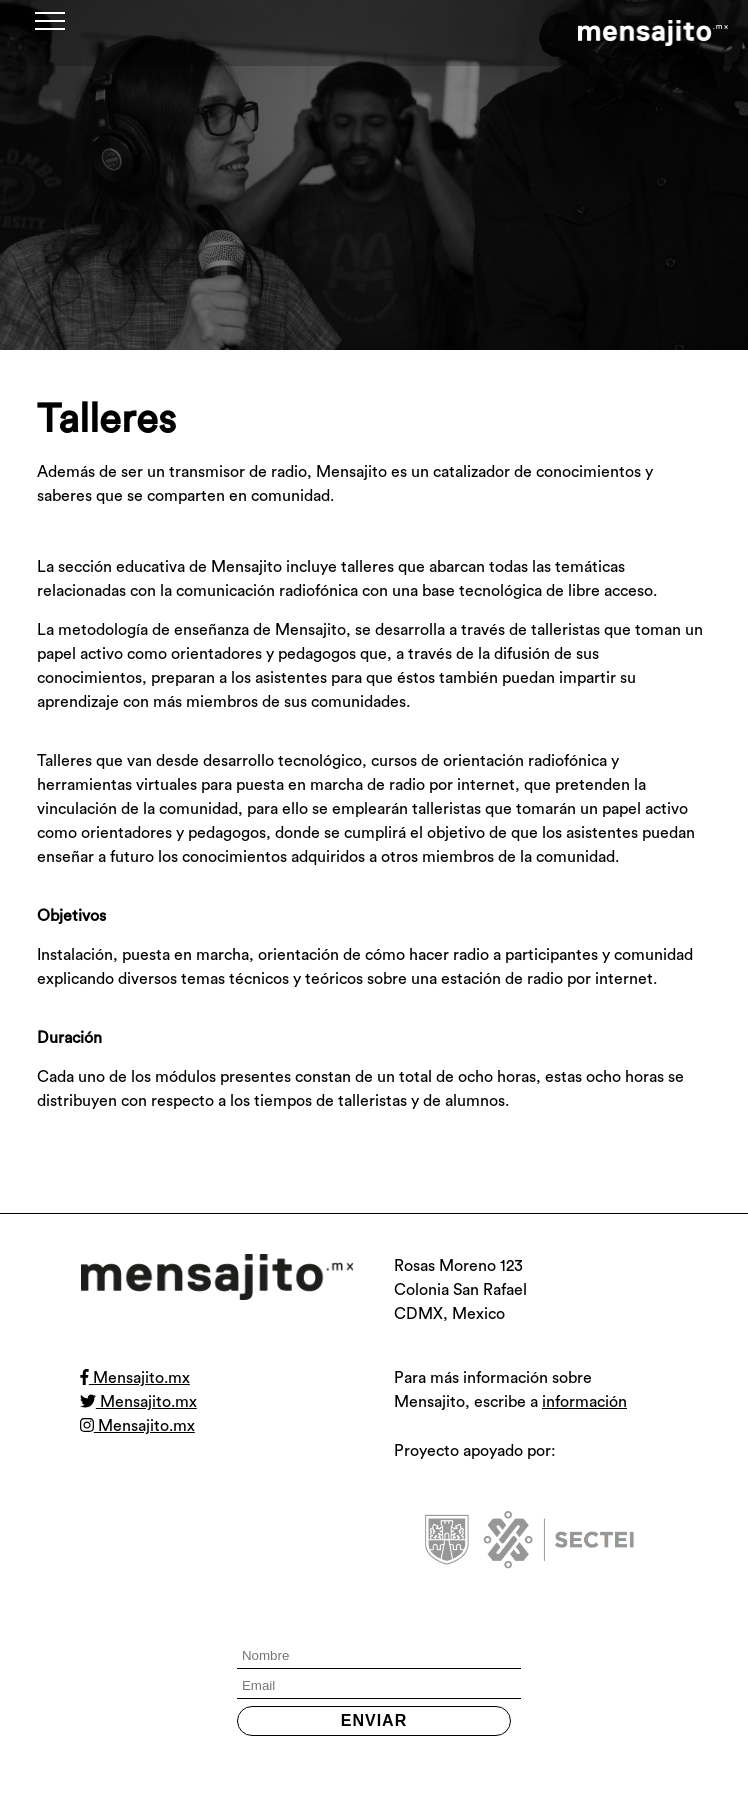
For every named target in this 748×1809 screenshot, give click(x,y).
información (584, 1402)
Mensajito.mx (135, 1378)
